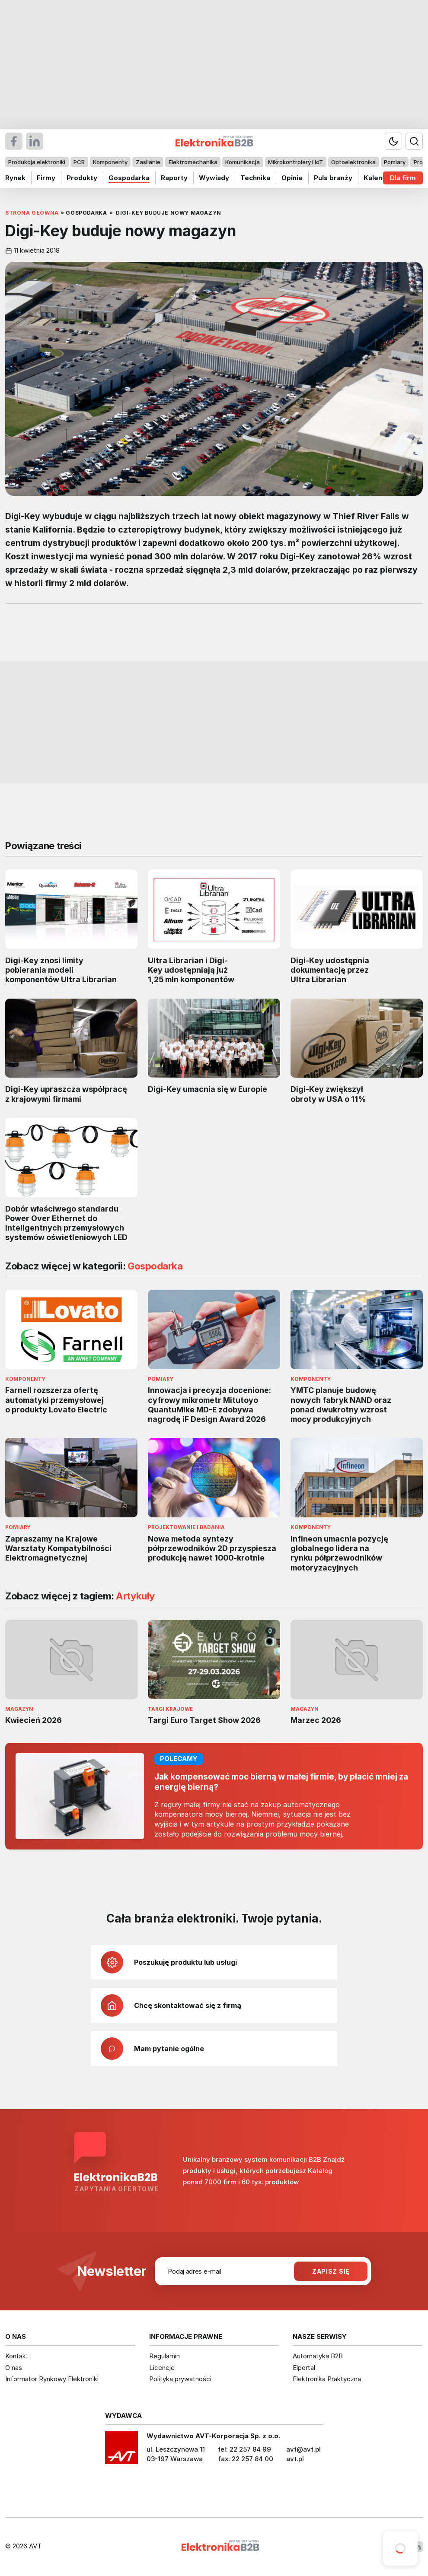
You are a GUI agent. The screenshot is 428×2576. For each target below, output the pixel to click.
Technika (255, 178)
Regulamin (164, 2356)
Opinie (292, 178)
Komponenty (110, 162)
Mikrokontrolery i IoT (295, 162)
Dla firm (403, 178)
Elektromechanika (193, 162)
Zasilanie (148, 162)
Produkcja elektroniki (36, 162)
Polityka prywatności (180, 2379)
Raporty (174, 178)
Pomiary (395, 162)
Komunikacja (242, 162)
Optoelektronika (353, 162)
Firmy (46, 178)
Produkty (82, 178)
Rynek (15, 178)
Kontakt (17, 2356)
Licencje (162, 2367)
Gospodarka (129, 178)
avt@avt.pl (303, 2449)
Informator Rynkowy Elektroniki (52, 2379)
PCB (79, 162)
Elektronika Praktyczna (327, 2379)
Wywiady (214, 178)
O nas (13, 2367)
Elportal (304, 2367)
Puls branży (333, 178)
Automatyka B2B (318, 2356)
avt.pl (295, 2459)
